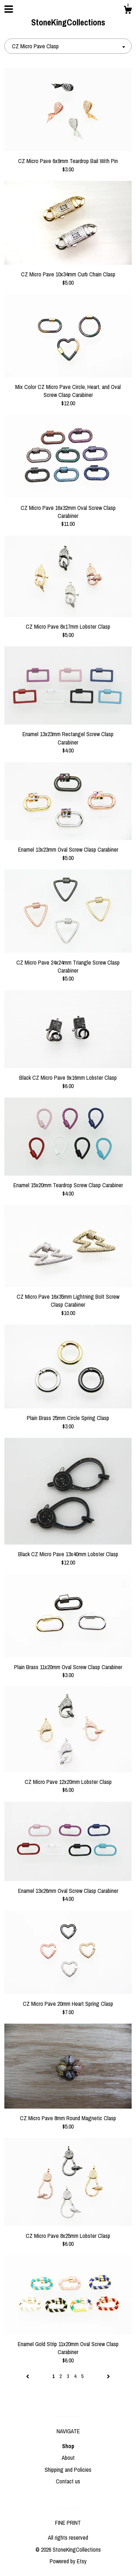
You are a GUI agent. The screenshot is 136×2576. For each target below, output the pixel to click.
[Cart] (128, 10)
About (68, 2458)
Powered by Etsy (68, 2561)
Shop (68, 2446)
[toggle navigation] (8, 9)
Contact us (68, 2481)
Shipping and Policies (68, 2470)
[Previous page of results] (28, 2376)
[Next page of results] (108, 2376)
